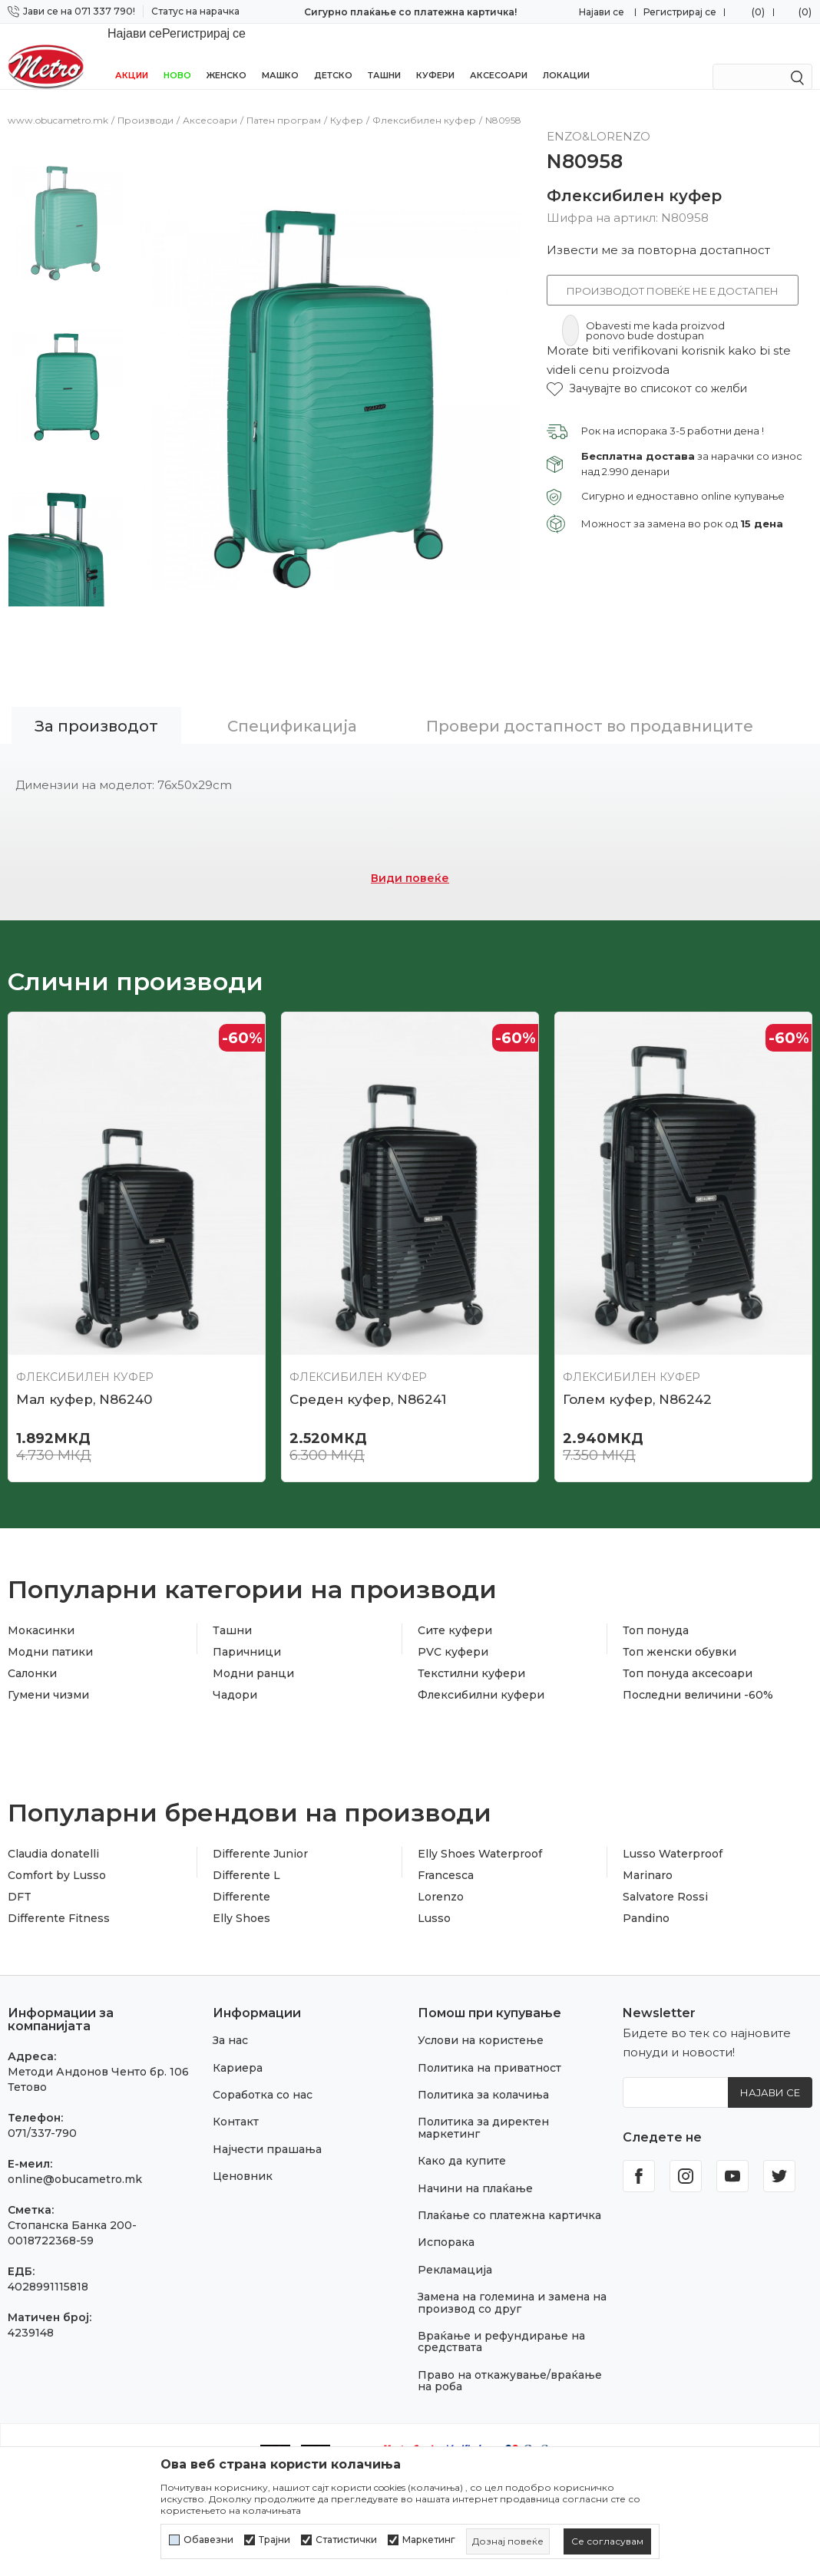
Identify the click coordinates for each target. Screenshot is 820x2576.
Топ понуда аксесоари (687, 1634)
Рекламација (455, 2230)
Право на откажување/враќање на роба (510, 2341)
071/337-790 (42, 2094)
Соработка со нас (262, 2055)
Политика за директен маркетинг (483, 2088)
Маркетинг (428, 2540)
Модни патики (50, 1613)
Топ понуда (656, 1591)
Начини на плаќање (475, 2149)
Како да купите (462, 2122)
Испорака (446, 2203)
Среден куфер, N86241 (367, 1360)
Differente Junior (260, 1814)
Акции (131, 55)
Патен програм (283, 103)
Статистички (346, 2540)
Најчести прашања (267, 2110)
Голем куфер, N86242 (637, 1360)
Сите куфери (455, 1591)
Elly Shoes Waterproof (480, 1814)
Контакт (236, 2082)
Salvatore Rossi (665, 1857)
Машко (280, 55)
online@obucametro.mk (75, 2140)
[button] (647, 371)
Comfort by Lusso (57, 1836)
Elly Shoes (241, 1879)
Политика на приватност (489, 2029)
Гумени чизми (48, 1656)
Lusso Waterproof (672, 1814)
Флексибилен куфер (424, 103)
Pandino (646, 1879)
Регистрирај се (679, 12)
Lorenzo (441, 1857)
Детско (333, 55)
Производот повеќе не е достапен (673, 274)
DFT (19, 1857)
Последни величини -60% (698, 1656)
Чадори (235, 1656)
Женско (226, 55)
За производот (96, 687)
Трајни (274, 2540)
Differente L (246, 1836)
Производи (145, 103)
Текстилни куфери (471, 1634)
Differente (241, 1857)
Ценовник (243, 2137)
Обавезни (208, 2540)
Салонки (32, 1634)
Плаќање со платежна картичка (509, 2176)
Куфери (435, 55)
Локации (566, 55)
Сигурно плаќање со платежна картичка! (410, 12)
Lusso (434, 1879)
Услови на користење (481, 2001)
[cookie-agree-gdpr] (607, 2541)
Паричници (247, 1613)
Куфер (346, 103)
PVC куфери (453, 1613)
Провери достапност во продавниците (589, 687)
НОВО (177, 55)
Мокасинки (41, 1591)
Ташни (384, 55)
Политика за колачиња (483, 2055)
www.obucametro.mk (58, 103)
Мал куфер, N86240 (84, 1360)
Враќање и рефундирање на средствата (501, 2302)
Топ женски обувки (679, 1613)
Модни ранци (253, 1634)
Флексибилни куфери (481, 1656)
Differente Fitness (59, 1879)
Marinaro (648, 1836)
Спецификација (292, 687)
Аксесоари (498, 55)
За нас (230, 2001)
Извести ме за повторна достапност (658, 233)
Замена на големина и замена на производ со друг (512, 2263)
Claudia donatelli (53, 1814)
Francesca (446, 1836)
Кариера (238, 2029)
